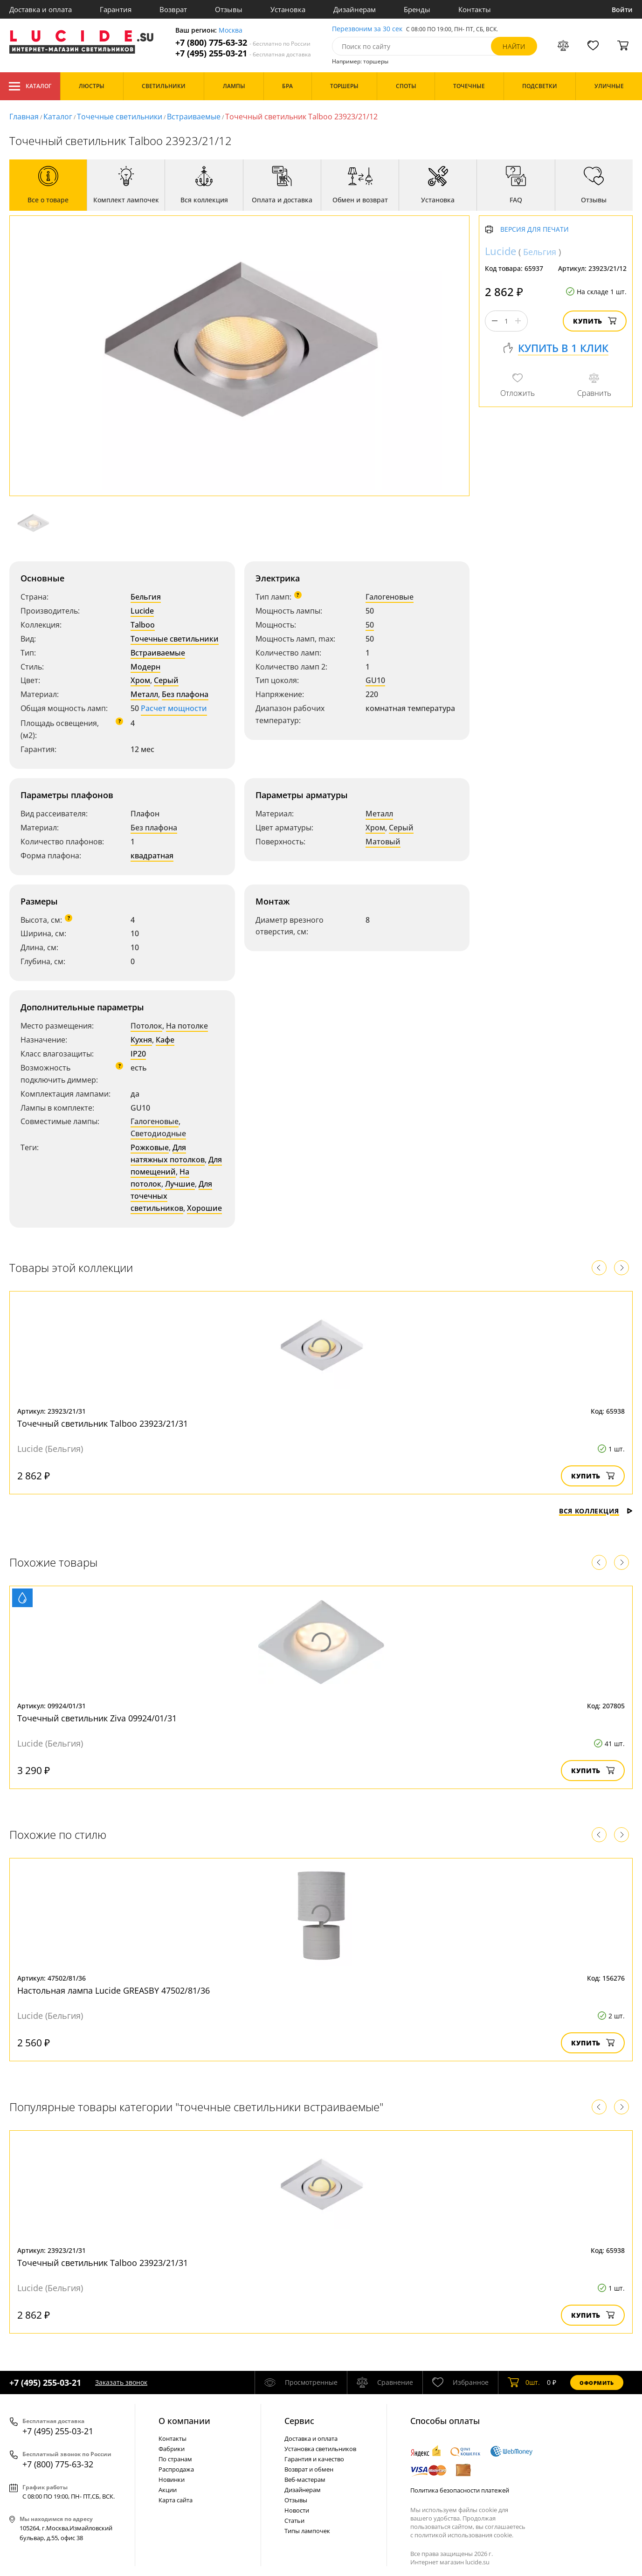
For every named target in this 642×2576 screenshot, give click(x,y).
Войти (622, 9)
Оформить (597, 2382)
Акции (168, 2490)
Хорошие (204, 1208)
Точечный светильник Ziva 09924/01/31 (97, 1718)
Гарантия (115, 9)
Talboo (143, 625)
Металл (144, 694)
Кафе (165, 1040)
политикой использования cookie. (463, 2535)
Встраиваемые (194, 116)
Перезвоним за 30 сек (367, 29)
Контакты (474, 9)
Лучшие (180, 1184)
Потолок (146, 1026)
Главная (24, 116)
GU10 (375, 680)
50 (370, 625)
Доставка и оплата (40, 9)
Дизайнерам (354, 9)
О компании (184, 2420)
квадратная (152, 855)
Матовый (383, 841)
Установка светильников (320, 2449)
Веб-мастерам (304, 2479)
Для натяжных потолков (168, 1153)
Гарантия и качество (314, 2459)
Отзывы (228, 9)
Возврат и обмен (308, 2469)
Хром (140, 680)
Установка (287, 9)
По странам (175, 2459)
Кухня (141, 1040)
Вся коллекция (596, 1510)
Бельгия (146, 597)
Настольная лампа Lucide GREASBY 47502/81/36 (113, 1990)
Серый (166, 680)
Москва (230, 31)
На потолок (160, 1178)
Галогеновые (390, 597)
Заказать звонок (121, 2382)
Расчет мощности (174, 708)
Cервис (299, 2420)
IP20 (138, 1054)
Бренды (417, 9)
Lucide (142, 611)
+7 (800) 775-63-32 (243, 42)
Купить (594, 321)
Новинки (172, 2479)
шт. (524, 2382)
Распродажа (176, 2469)
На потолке (187, 1026)
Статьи (294, 2520)
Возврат (173, 9)
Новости (296, 2510)
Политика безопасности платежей (459, 2490)
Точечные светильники (119, 116)
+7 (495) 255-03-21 (243, 53)
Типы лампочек (307, 2531)
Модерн (145, 667)
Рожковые (150, 1147)
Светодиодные (158, 1133)
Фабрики (172, 2449)
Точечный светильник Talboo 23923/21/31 (102, 1423)
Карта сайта (176, 2500)
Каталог (30, 86)
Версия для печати (534, 230)
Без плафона (185, 694)
